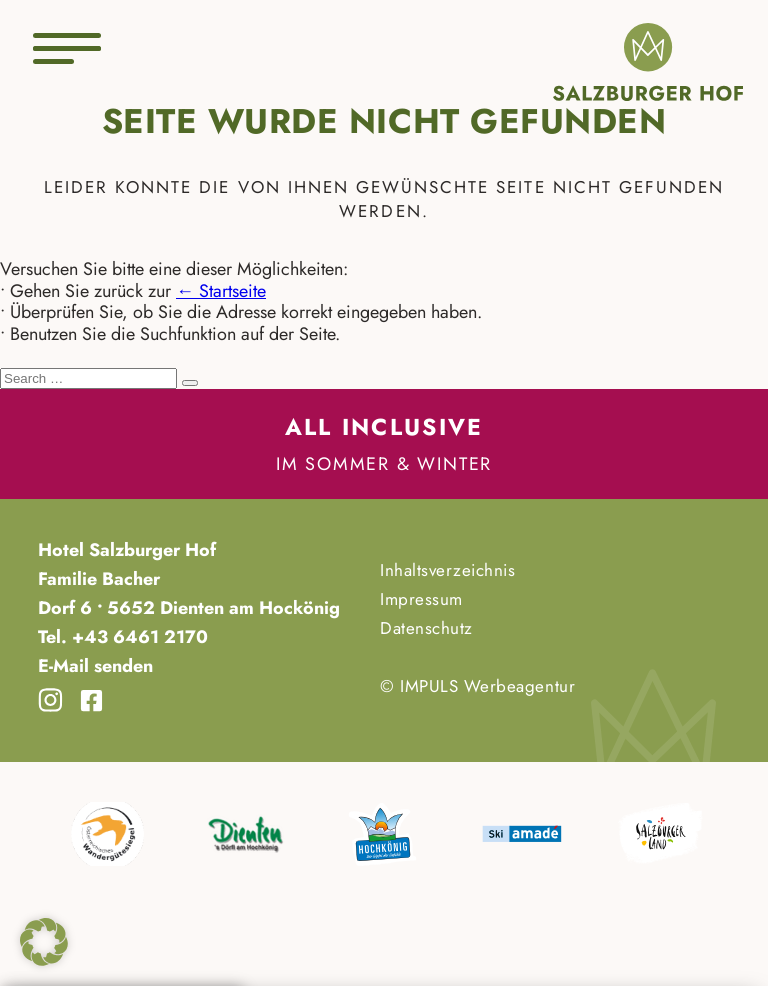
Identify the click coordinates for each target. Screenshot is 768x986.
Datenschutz (426, 628)
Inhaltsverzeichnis (447, 570)
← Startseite (221, 291)
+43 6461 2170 (137, 637)
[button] (44, 942)
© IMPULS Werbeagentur (477, 686)
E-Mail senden (95, 666)
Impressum (421, 599)
